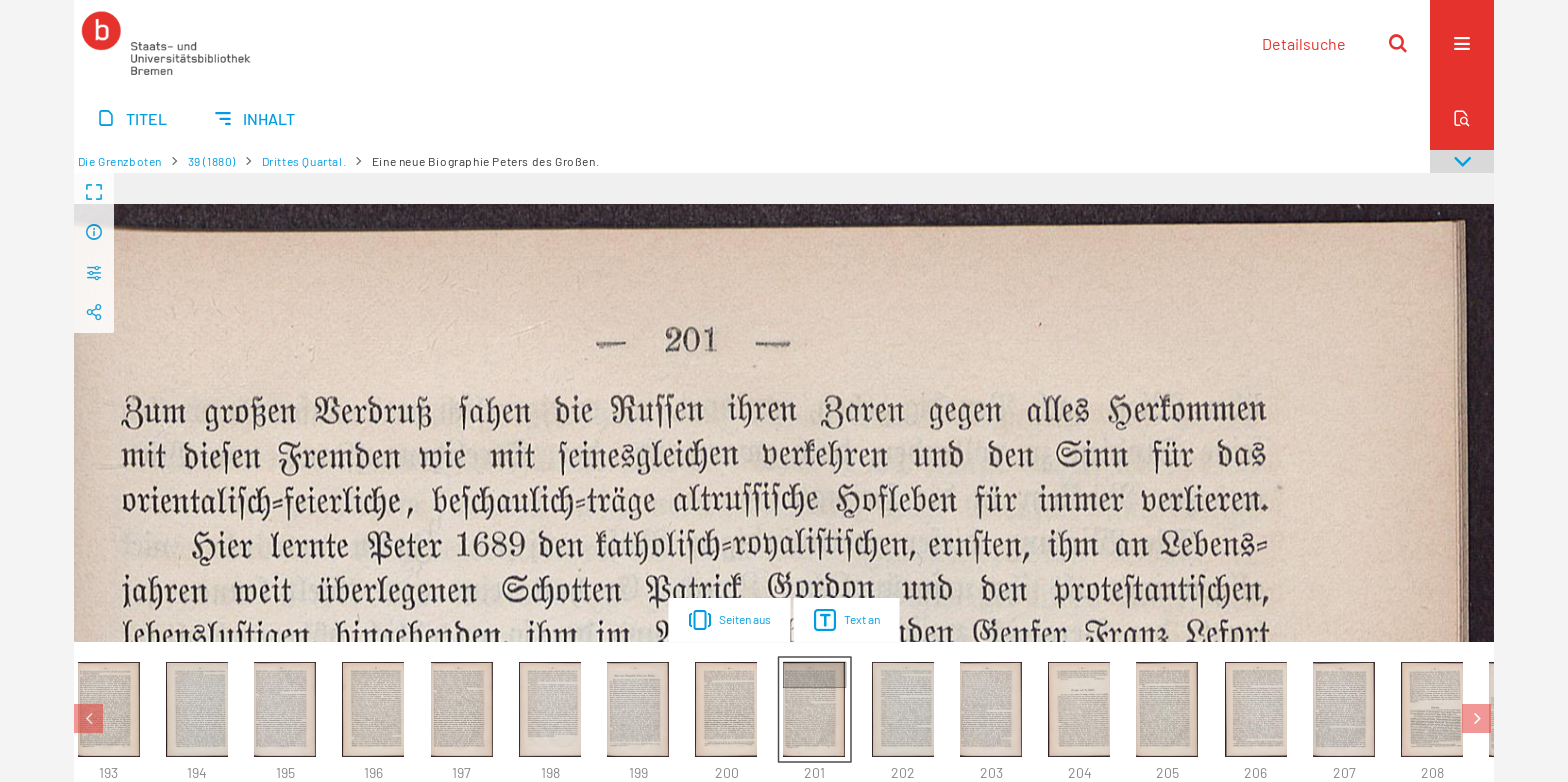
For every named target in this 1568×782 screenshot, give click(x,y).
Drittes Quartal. (304, 161)
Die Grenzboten (120, 161)
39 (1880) (212, 161)
